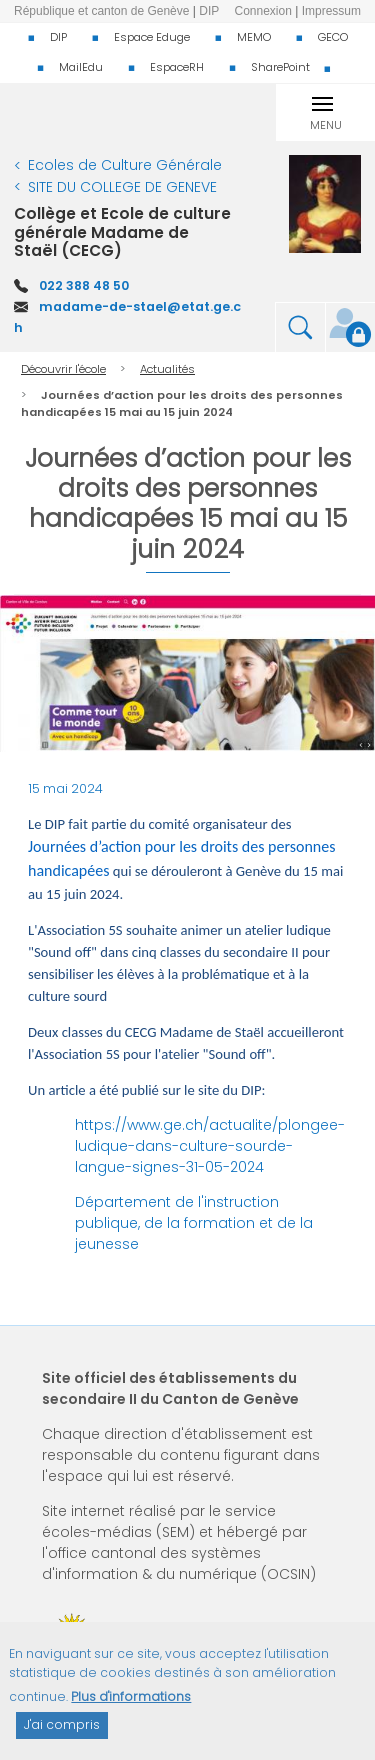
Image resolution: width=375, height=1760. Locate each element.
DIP (58, 37)
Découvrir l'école (63, 369)
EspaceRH (177, 67)
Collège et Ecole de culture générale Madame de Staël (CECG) (122, 232)
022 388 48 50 (84, 285)
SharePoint (280, 67)
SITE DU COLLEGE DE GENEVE (122, 187)
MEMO (254, 37)
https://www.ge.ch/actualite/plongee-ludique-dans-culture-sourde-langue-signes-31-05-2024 (210, 1146)
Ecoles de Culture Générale (125, 165)
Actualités (167, 369)
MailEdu (81, 67)
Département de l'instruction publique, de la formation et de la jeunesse (194, 1223)
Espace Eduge (152, 37)
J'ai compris (62, 1736)
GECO (333, 37)
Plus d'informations (131, 1708)
